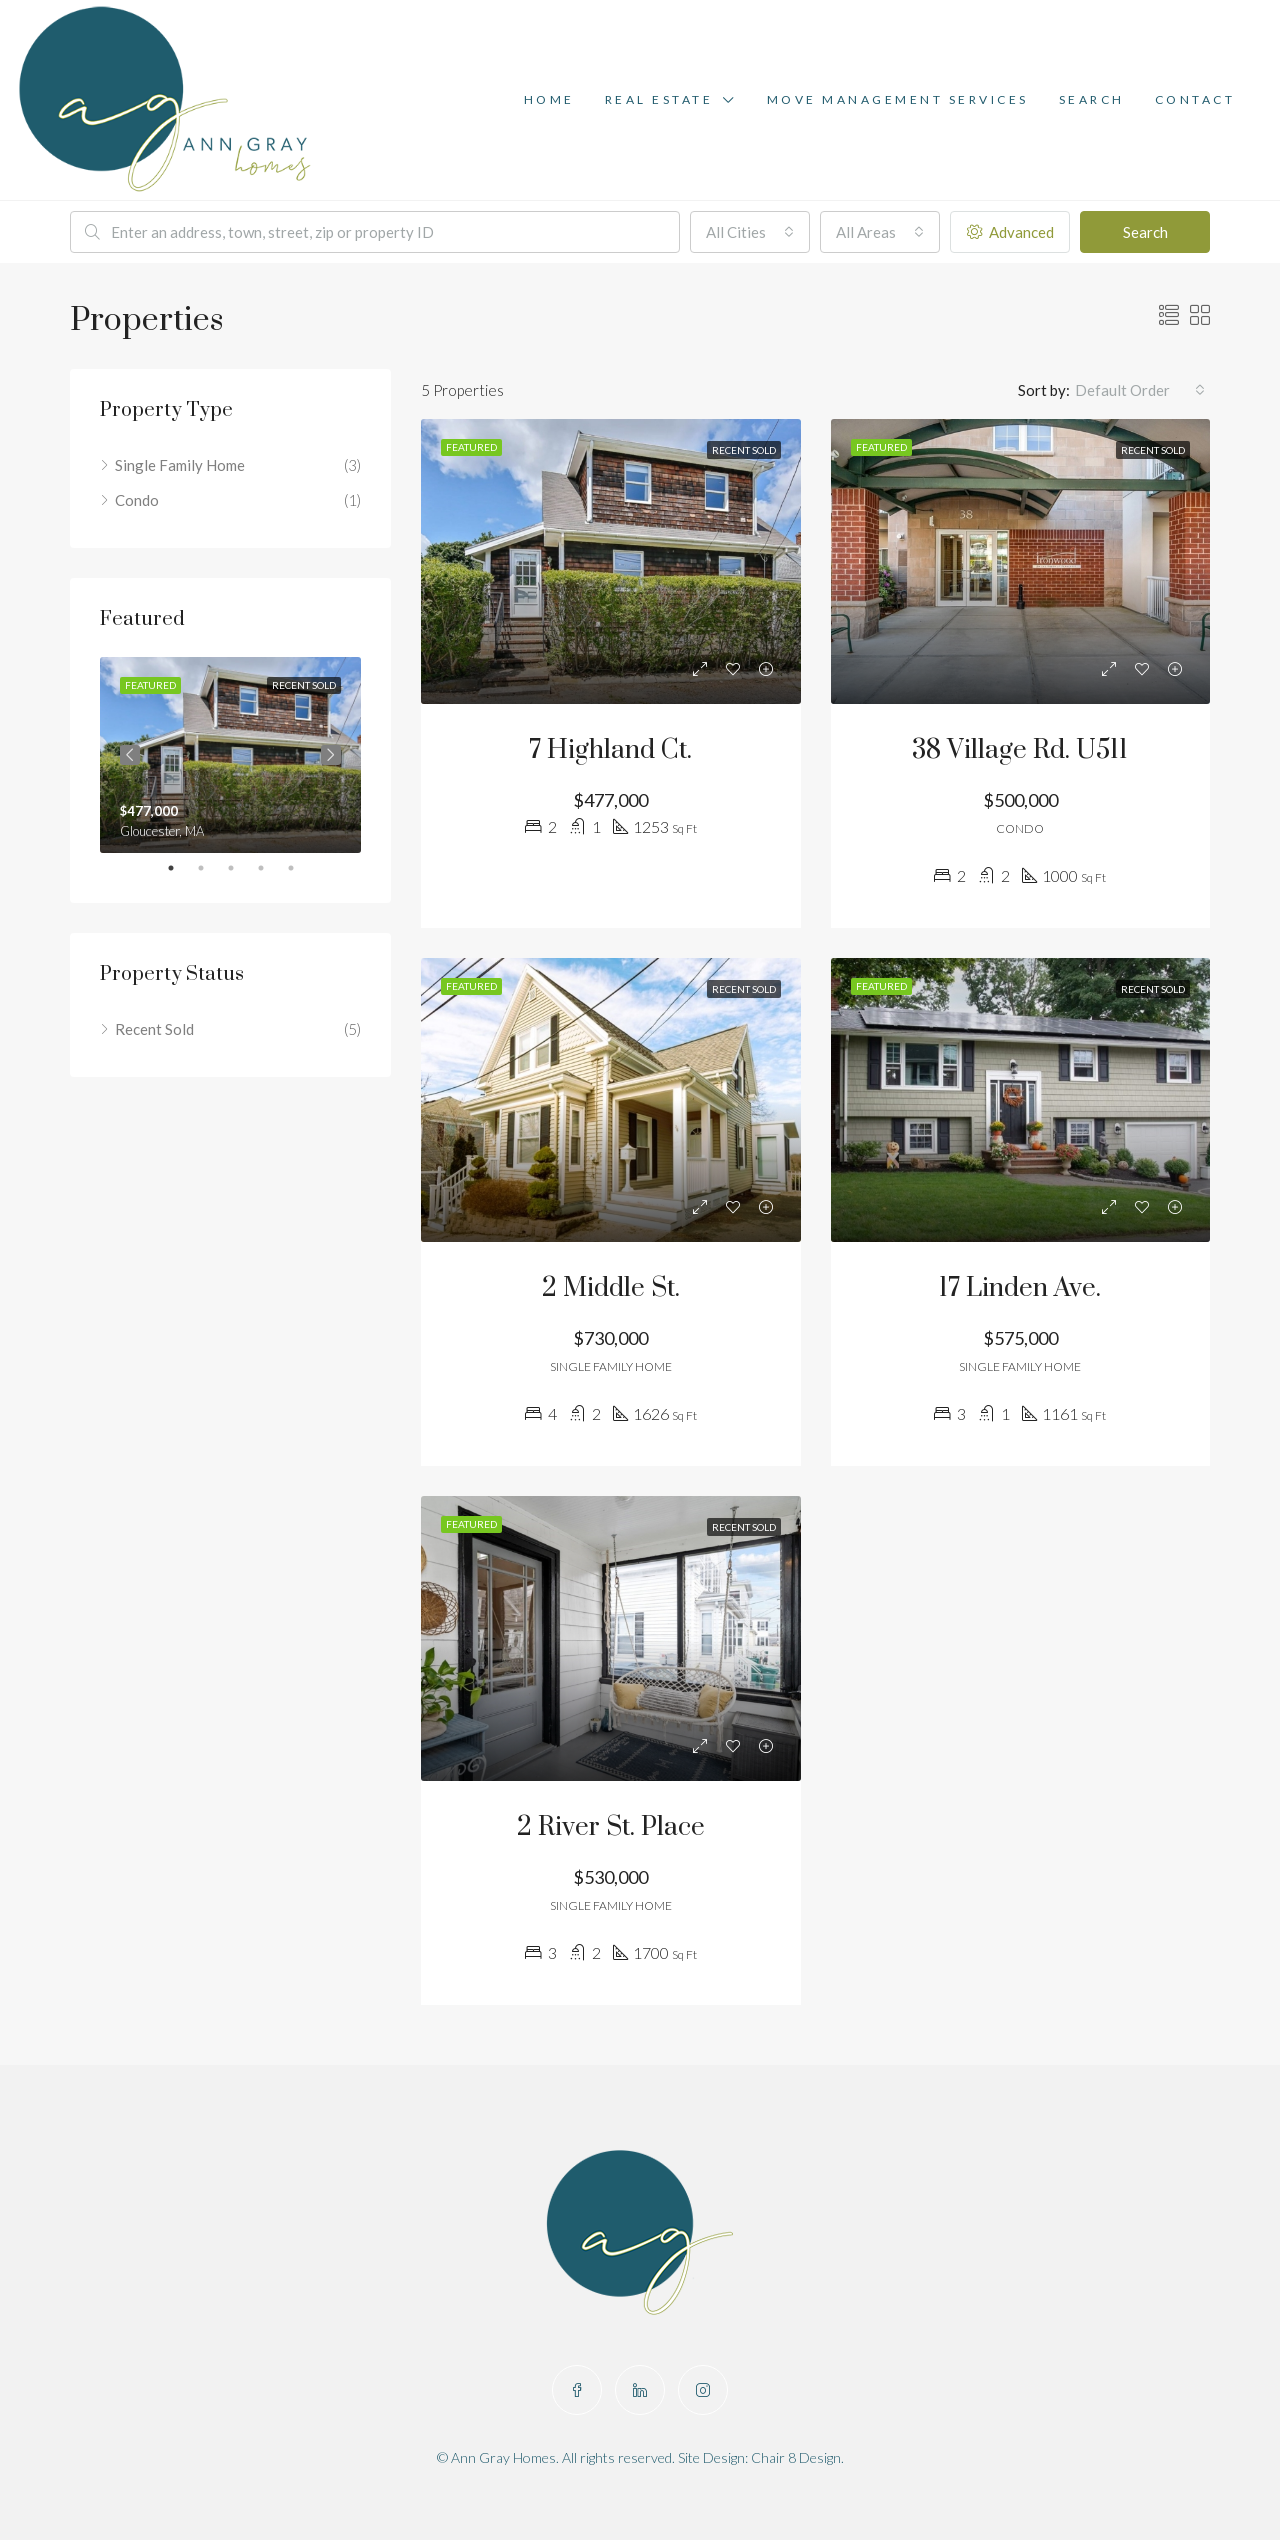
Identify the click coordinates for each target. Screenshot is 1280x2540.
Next (331, 755)
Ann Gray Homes (503, 2457)
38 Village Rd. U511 (1020, 750)
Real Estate (659, 99)
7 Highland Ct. (610, 750)
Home (549, 99)
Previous (130, 755)
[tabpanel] (230, 755)
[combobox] (750, 232)
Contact (1195, 99)
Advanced (1010, 232)
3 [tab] (241, 868)
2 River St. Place (611, 1827)
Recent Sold (154, 1029)
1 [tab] (181, 868)
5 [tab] (301, 868)
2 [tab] (211, 868)
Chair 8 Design (796, 2457)
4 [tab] (271, 868)
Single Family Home (180, 465)
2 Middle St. (611, 1288)
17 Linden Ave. (1020, 1288)
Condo (137, 500)
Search (1092, 99)
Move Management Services (898, 99)
